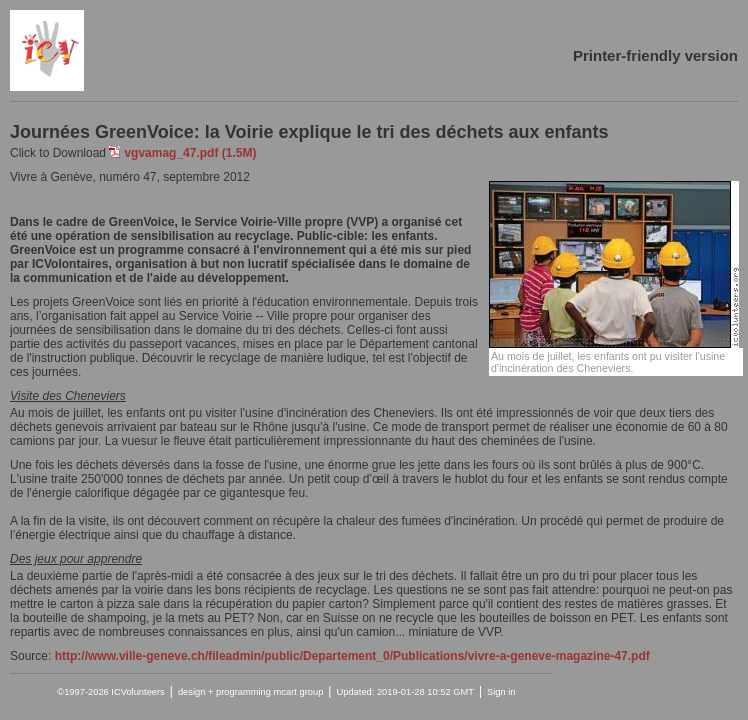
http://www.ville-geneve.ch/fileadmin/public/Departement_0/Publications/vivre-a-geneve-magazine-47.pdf (352, 656)
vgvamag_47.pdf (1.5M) (190, 153)
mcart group (299, 692)
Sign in (501, 692)
